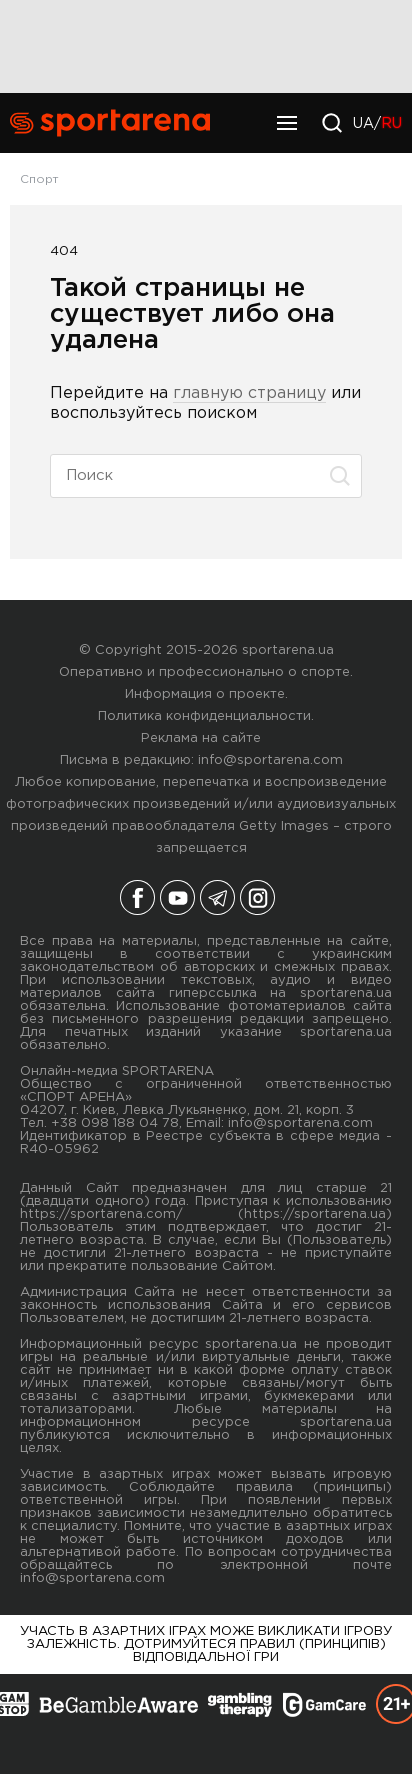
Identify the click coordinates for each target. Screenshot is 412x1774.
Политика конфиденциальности (204, 716)
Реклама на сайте (201, 738)
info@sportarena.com (270, 760)
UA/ (377, 124)
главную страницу (249, 393)
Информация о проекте (205, 694)
